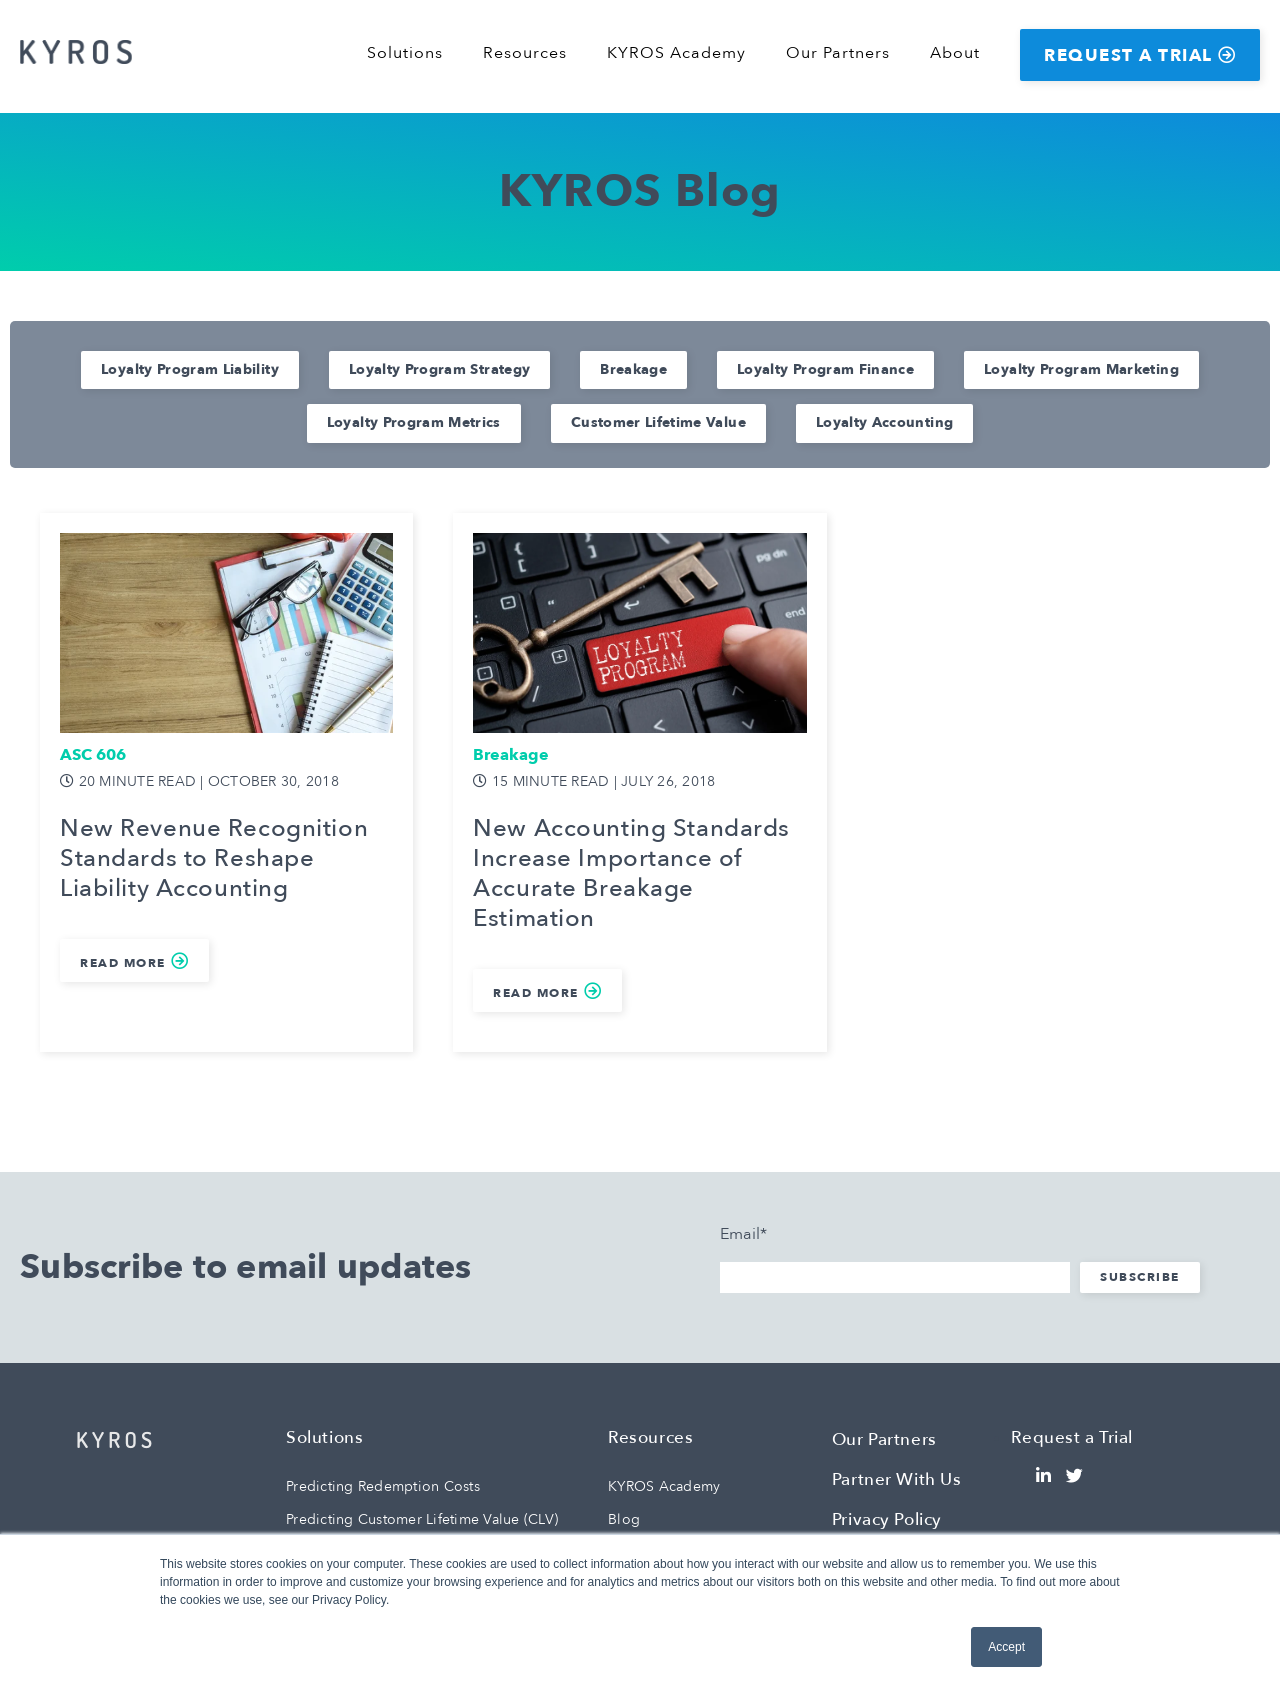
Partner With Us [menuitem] (897, 1479)
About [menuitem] (955, 53)
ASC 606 (93, 755)
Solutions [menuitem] (405, 53)
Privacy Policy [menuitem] (887, 1519)
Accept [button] (1006, 1647)
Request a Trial (1128, 55)
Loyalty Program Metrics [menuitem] (414, 422)
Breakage (511, 755)
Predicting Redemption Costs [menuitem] (383, 1486)
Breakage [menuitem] (633, 369)
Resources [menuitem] (525, 53)
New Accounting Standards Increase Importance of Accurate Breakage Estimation (631, 874)
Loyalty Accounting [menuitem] (884, 422)
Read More (123, 963)
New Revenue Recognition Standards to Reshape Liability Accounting (214, 859)
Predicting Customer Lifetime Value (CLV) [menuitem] (422, 1519)
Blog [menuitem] (624, 1519)
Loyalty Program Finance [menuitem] (825, 369)
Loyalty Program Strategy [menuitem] (439, 369)
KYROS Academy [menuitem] (676, 53)
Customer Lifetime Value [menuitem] (658, 422)
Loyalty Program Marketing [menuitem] (1081, 369)
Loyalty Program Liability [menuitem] (190, 369)
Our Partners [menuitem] (838, 53)
